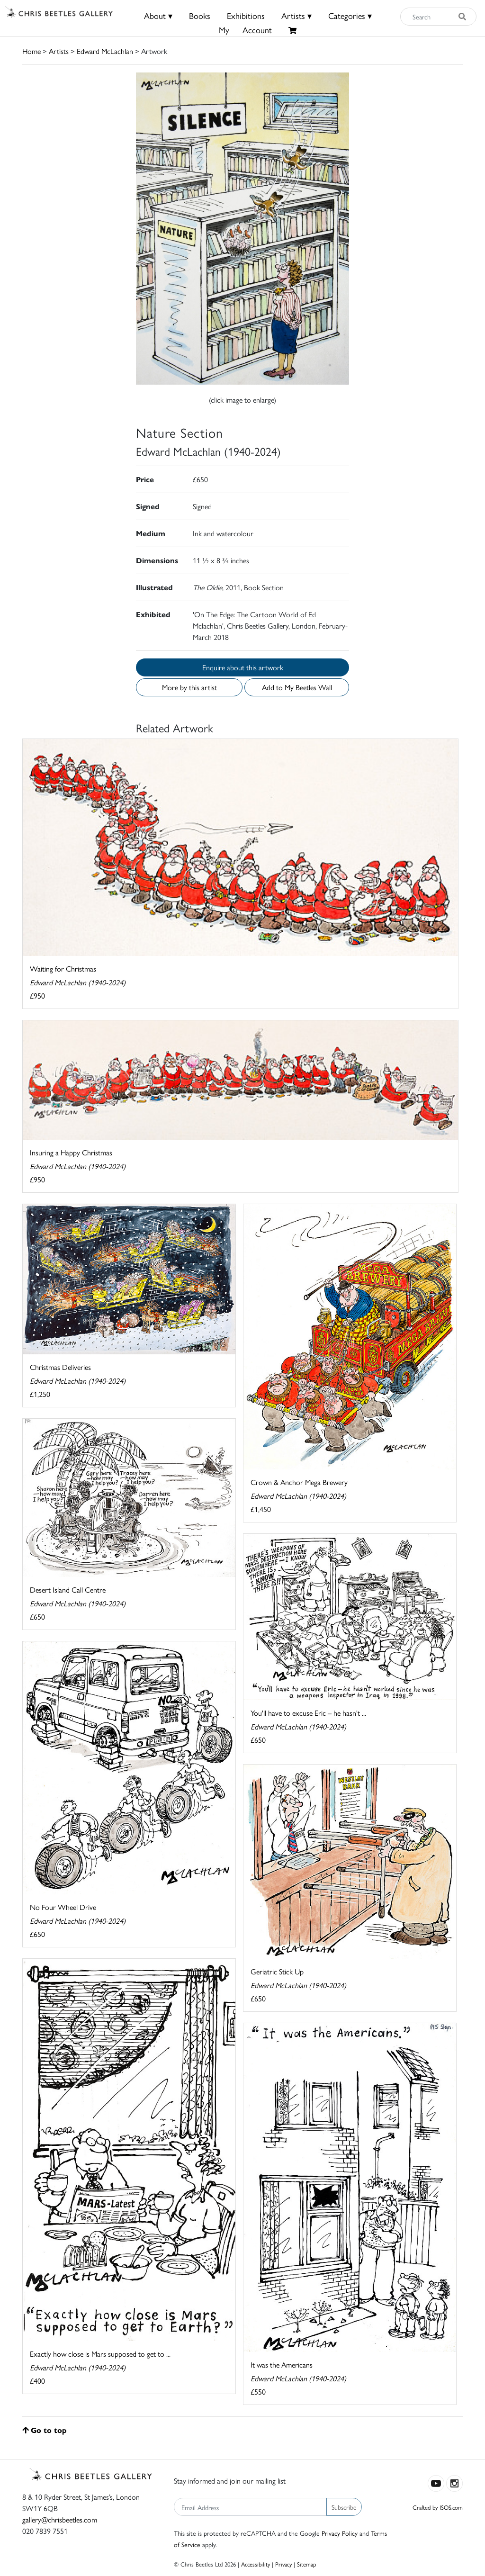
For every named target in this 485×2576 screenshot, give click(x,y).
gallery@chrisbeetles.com (59, 2519)
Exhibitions (246, 15)
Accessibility (255, 2563)
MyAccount (245, 30)
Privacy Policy (340, 2533)
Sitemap (306, 2563)
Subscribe (344, 2507)
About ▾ (158, 15)
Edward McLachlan (105, 50)
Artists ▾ (296, 15)
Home (31, 50)
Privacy (283, 2563)
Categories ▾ (350, 15)
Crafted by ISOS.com (438, 2507)
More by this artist (189, 687)
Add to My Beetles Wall (297, 687)
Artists (59, 50)
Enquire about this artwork (242, 667)
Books (199, 15)
